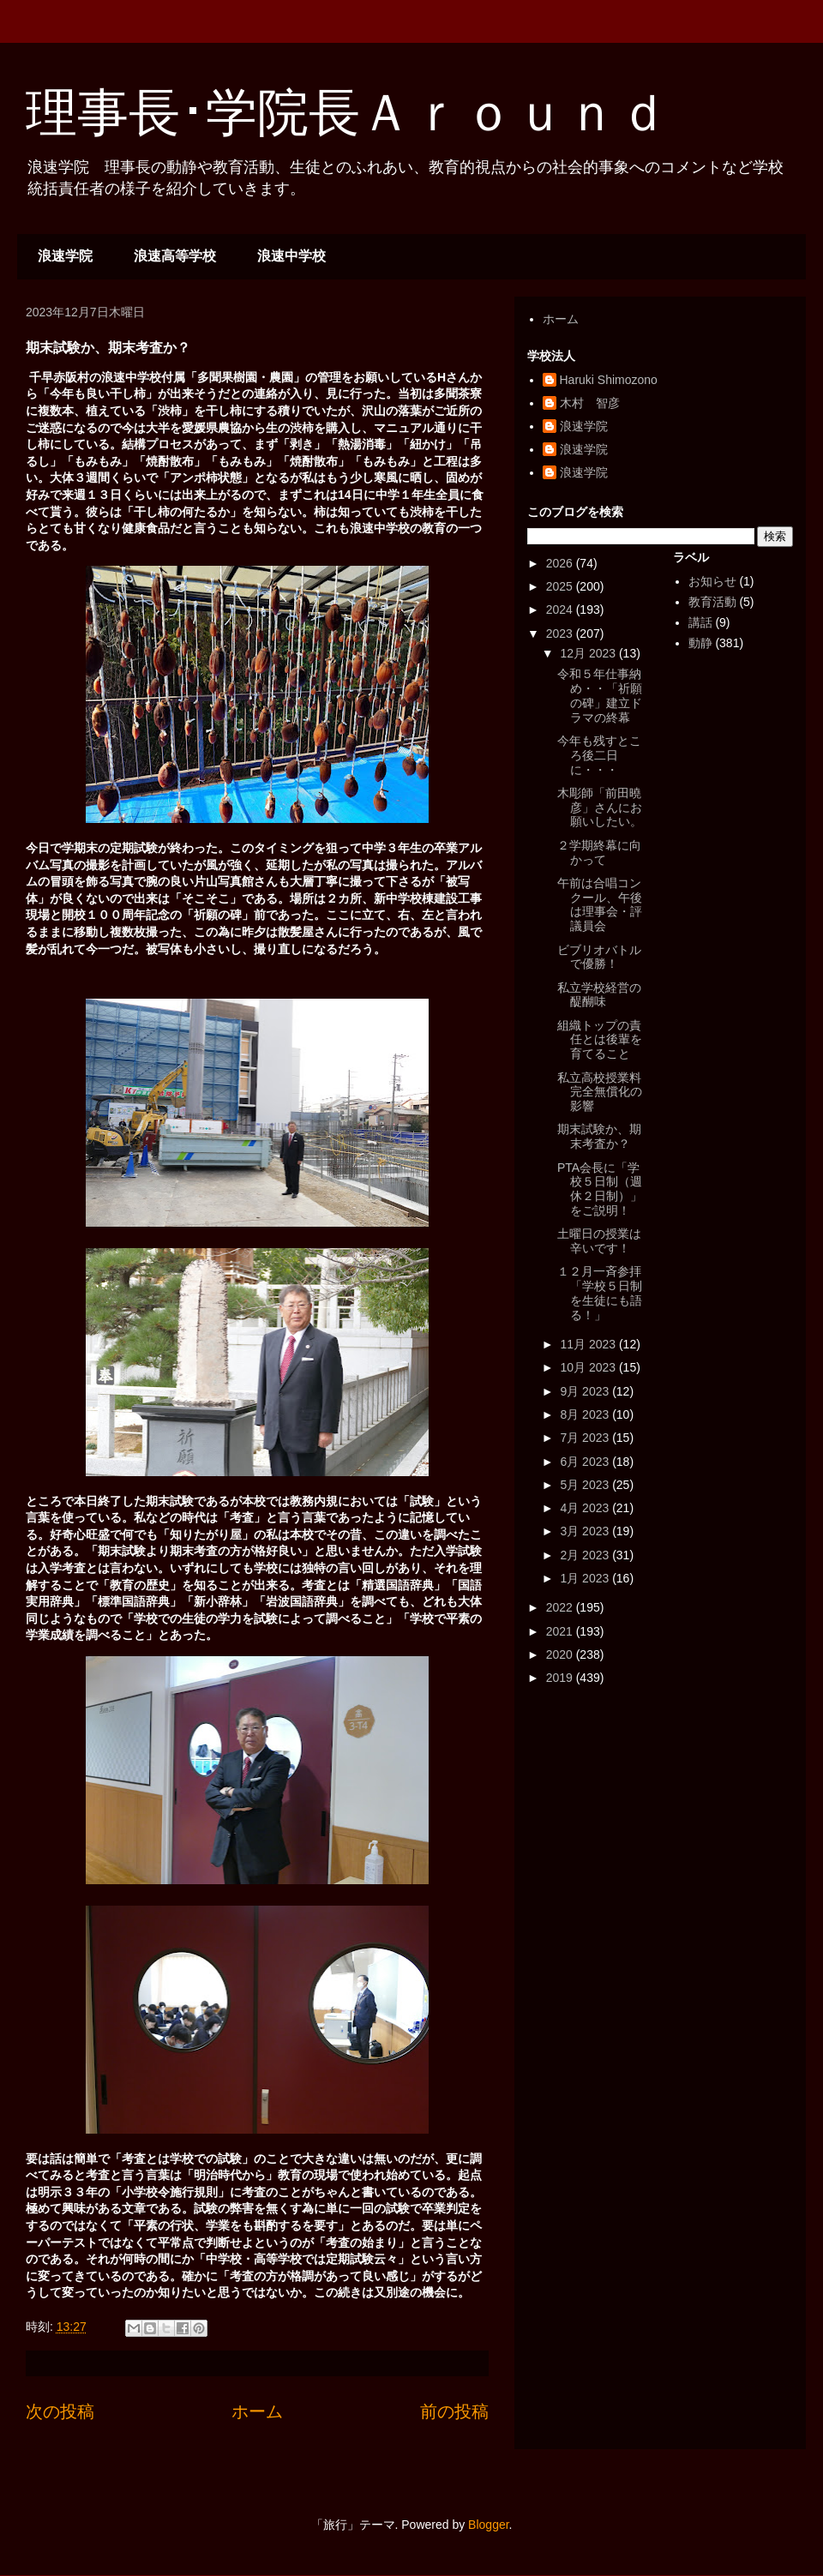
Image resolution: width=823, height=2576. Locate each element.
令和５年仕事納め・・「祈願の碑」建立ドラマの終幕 (599, 695)
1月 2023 (586, 1578)
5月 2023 (586, 1485)
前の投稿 (454, 2411)
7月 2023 (586, 1437)
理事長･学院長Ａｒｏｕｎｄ (347, 112)
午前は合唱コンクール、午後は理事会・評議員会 (599, 904)
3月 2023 (586, 1531)
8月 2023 (586, 1414)
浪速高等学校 (175, 256)
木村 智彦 (590, 403)
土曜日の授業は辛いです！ (599, 1241)
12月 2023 (589, 653)
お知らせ (712, 581)
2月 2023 (586, 1555)
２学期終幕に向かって (599, 852)
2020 (561, 1654)
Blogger (488, 2524)
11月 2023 (589, 1344)
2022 (561, 1607)
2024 (561, 609)
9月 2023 (586, 1391)
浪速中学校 (291, 256)
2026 (561, 563)
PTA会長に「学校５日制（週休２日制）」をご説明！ (599, 1189)
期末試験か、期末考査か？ (599, 1136)
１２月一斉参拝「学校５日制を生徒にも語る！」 (599, 1292)
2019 (561, 1677)
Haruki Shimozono (609, 380)
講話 (700, 622)
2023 (561, 633)
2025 (561, 586)
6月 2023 (586, 1461)
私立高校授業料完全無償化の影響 (599, 1092)
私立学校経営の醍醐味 (599, 995)
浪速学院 (65, 256)
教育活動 (712, 602)
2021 (561, 1631)
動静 (700, 643)
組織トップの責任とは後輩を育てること (599, 1039)
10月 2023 (589, 1367)
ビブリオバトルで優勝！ (599, 957)
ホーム (257, 2411)
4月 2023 (586, 1508)
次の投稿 (60, 2411)
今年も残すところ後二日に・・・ (599, 755)
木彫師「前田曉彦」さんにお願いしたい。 (599, 807)
